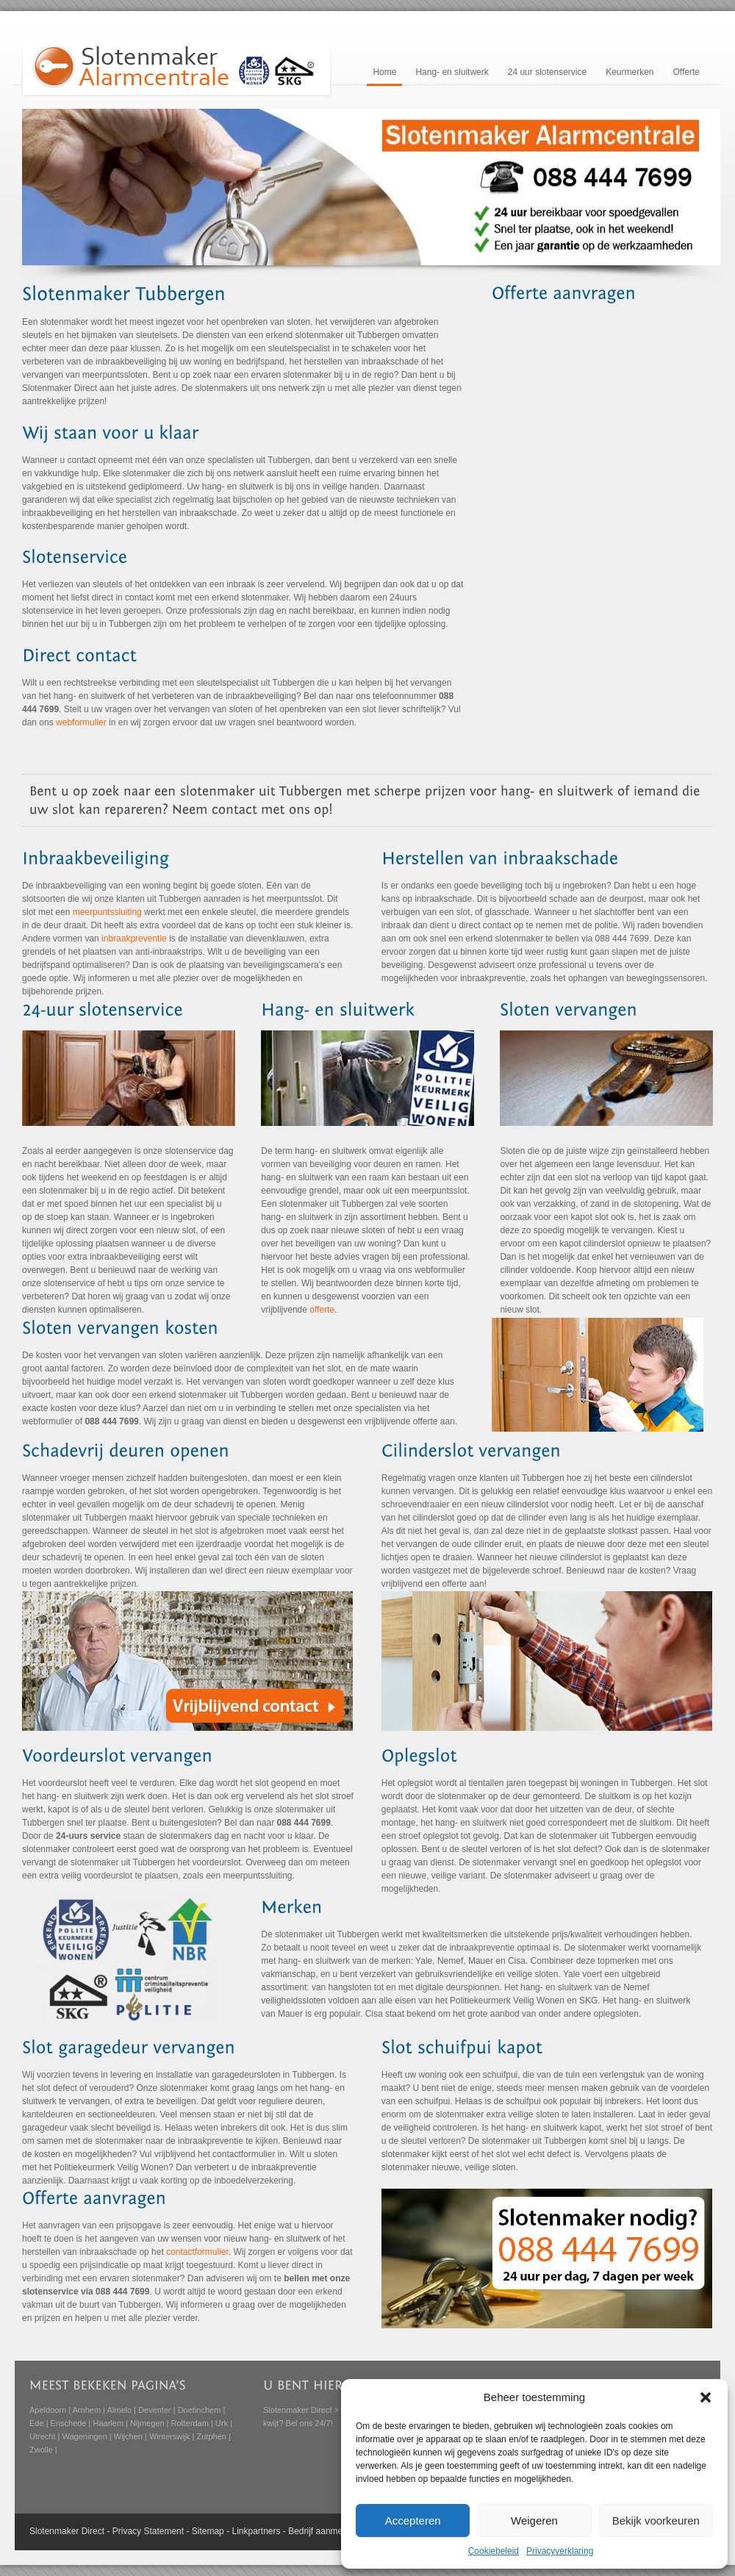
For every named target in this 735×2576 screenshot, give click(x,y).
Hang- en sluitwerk (451, 72)
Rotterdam (190, 2423)
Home (384, 72)
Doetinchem (199, 2409)
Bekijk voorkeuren (656, 2520)
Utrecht (42, 2436)
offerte (321, 1310)
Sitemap (208, 2531)
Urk (221, 2423)
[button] (705, 2397)
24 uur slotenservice (547, 72)
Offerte (686, 72)
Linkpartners (256, 2531)
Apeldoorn (47, 2409)
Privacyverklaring (559, 2551)
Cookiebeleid (493, 2551)
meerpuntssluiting (107, 912)
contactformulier (197, 2252)
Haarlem (108, 2423)
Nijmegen (147, 2423)
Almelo (119, 2409)
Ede (36, 2423)
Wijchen (128, 2436)
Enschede (69, 2423)
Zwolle (41, 2449)
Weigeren (534, 2520)
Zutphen (211, 2436)
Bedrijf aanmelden (323, 2531)
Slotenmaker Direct (297, 2409)
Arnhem (87, 2409)
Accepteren (413, 2520)
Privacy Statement (148, 2531)
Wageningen (84, 2436)
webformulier (81, 722)
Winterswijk (169, 2436)
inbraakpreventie (134, 938)
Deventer (154, 2409)
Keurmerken (629, 72)
